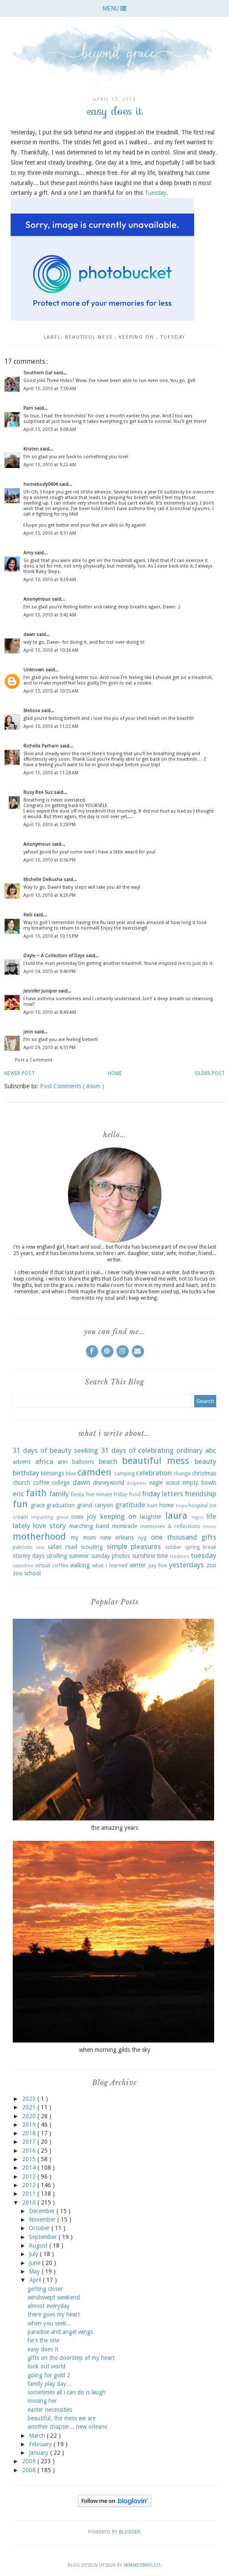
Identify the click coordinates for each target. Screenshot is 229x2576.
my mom (83, 1537)
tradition (179, 1556)
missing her (42, 2400)
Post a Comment (33, 1060)
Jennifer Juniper (40, 991)
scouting (92, 1546)
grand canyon (95, 1505)
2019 (29, 2124)
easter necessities (50, 2409)
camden (94, 1472)
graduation (60, 1505)
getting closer (45, 2288)
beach (108, 1461)
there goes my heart (54, 2314)
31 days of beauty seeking (55, 1450)
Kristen (31, 449)
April (36, 2279)
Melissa (32, 710)
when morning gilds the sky (114, 2049)
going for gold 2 (49, 2375)
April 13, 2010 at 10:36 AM (51, 650)
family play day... (49, 2383)
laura (176, 1515)
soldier (173, 1547)
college (61, 1482)
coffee (41, 1482)
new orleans (117, 1537)
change (182, 1473)
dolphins (137, 1483)
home (166, 1505)
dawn (30, 634)
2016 (29, 2150)
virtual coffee (51, 1565)
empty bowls (199, 1482)
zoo (211, 1565)
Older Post (210, 1073)
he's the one (43, 2340)
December (43, 2211)
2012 (29, 2185)
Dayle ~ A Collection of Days (54, 956)
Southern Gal (38, 373)
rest (40, 1547)
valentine (23, 1566)
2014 (29, 2167)
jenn (28, 1032)
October (40, 2228)
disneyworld (108, 1482)
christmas (204, 1473)
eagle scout (164, 1482)
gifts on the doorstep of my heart (71, 2357)
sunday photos (110, 1555)
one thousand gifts (184, 1537)
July (34, 2254)
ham (152, 1505)
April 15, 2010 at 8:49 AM (49, 1012)
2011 (29, 2193)
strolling (56, 1555)
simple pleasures (134, 1546)
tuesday (173, 337)
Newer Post (19, 1073)
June (35, 2262)
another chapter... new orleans (67, 2426)
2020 (29, 2116)
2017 (29, 2141)
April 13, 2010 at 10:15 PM (50, 936)
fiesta (77, 1494)
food (135, 1494)
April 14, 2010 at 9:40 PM (49, 971)
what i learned (109, 1565)
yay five (157, 1565)
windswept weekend (54, 2297)
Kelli (28, 915)
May (35, 2271)
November (43, 2219)
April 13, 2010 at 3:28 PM (49, 824)
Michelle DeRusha (43, 879)
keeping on (137, 337)
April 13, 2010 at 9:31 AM (49, 533)
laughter (150, 1516)
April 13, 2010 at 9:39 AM (49, 579)
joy (91, 1516)
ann (63, 1461)
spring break (201, 1547)
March (38, 2435)
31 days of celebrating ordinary (152, 1450)
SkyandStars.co (142, 2565)
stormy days (28, 1555)
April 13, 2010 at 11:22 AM (51, 726)
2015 (29, 2159)
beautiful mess (90, 337)
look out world (46, 2366)
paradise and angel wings (60, 2331)
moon (209, 1526)
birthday (26, 1473)
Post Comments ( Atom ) (72, 1086)
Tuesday (156, 192)
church (21, 1482)
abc (210, 1450)
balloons (83, 1461)
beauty (205, 1461)
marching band (89, 1526)
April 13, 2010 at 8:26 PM (49, 895)
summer (79, 1555)
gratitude (130, 1505)
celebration (154, 1473)
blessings (52, 1473)
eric (18, 1493)
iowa (77, 1516)
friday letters (162, 1493)
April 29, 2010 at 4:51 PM (49, 1047)
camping (124, 1473)
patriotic (23, 1547)
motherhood (39, 1536)
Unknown (34, 670)
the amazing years (114, 1827)
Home (115, 1073)
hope (181, 1506)
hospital (198, 1505)
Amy (28, 553)
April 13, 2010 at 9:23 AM (49, 465)
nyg (142, 1538)
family (59, 1493)
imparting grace (49, 1517)
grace (38, 1505)
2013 (29, 2176)
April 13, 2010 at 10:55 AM (51, 691)
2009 (29, 2461)
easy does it (43, 2349)
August (39, 2245)
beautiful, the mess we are (62, 2418)
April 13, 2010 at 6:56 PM (49, 860)
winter (138, 1565)
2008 (29, 2470)
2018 (29, 2133)
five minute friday (106, 1494)
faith (36, 1492)
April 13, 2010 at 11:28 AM (51, 773)
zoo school (27, 1573)
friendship (200, 1493)
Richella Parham (41, 746)
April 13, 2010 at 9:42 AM (49, 615)
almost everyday (49, 2305)
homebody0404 (41, 484)
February (41, 2444)
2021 (29, 2107)
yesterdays (186, 1564)
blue (71, 1473)
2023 (29, 2098)
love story (49, 1525)
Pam (28, 408)
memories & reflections (170, 1526)
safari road (62, 1546)
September (44, 2237)
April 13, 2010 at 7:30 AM (49, 388)
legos (198, 1517)
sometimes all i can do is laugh (67, 2392)
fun (20, 1503)
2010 (29, 2202)
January (39, 2452)
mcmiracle (124, 1526)
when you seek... (49, 2323)
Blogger (129, 2532)
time (162, 1555)
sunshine (143, 1555)
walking (80, 1565)
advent (22, 1461)
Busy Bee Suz (38, 792)
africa (44, 1461)
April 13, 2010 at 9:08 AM (49, 429)
